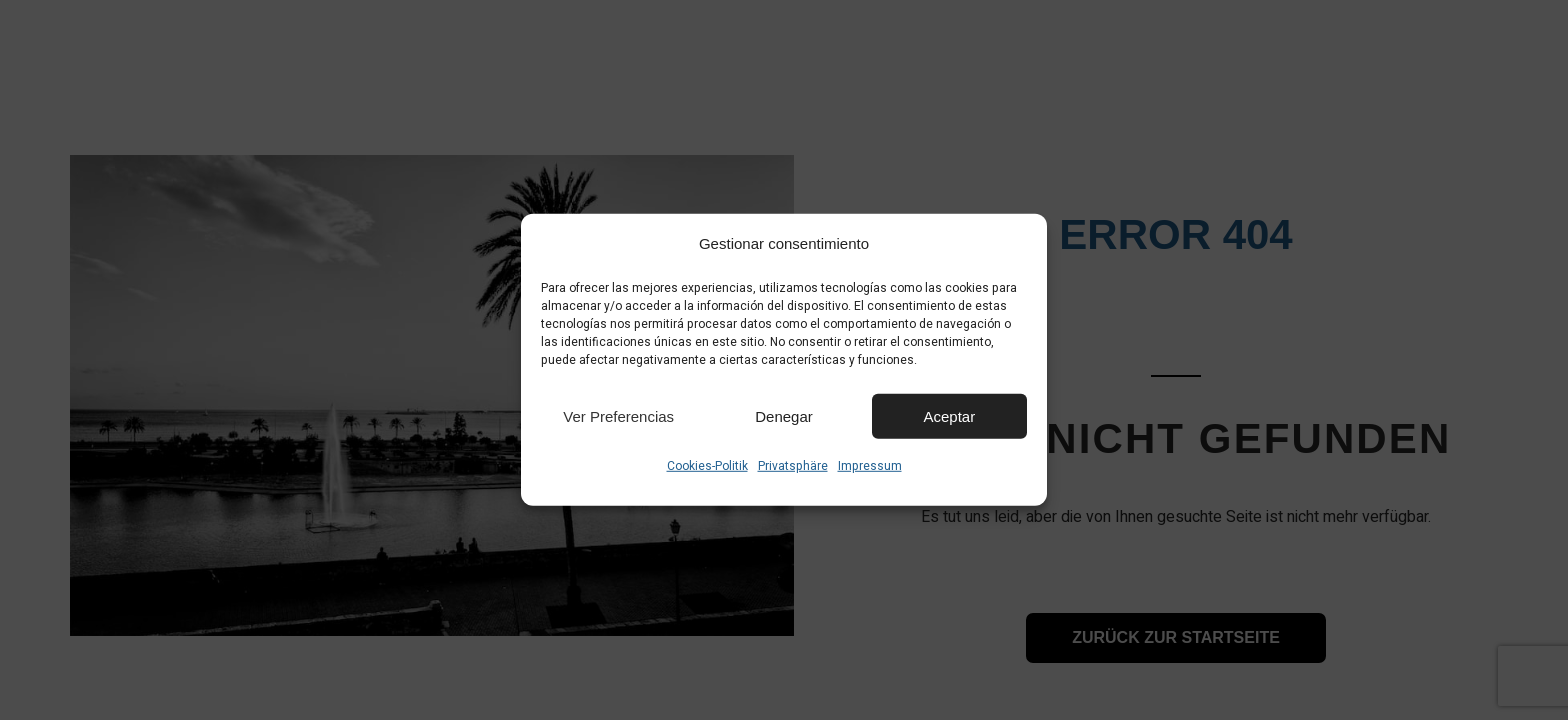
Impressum (870, 466)
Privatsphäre (793, 466)
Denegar (784, 415)
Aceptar (949, 415)
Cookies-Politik (707, 466)
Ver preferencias (618, 415)
